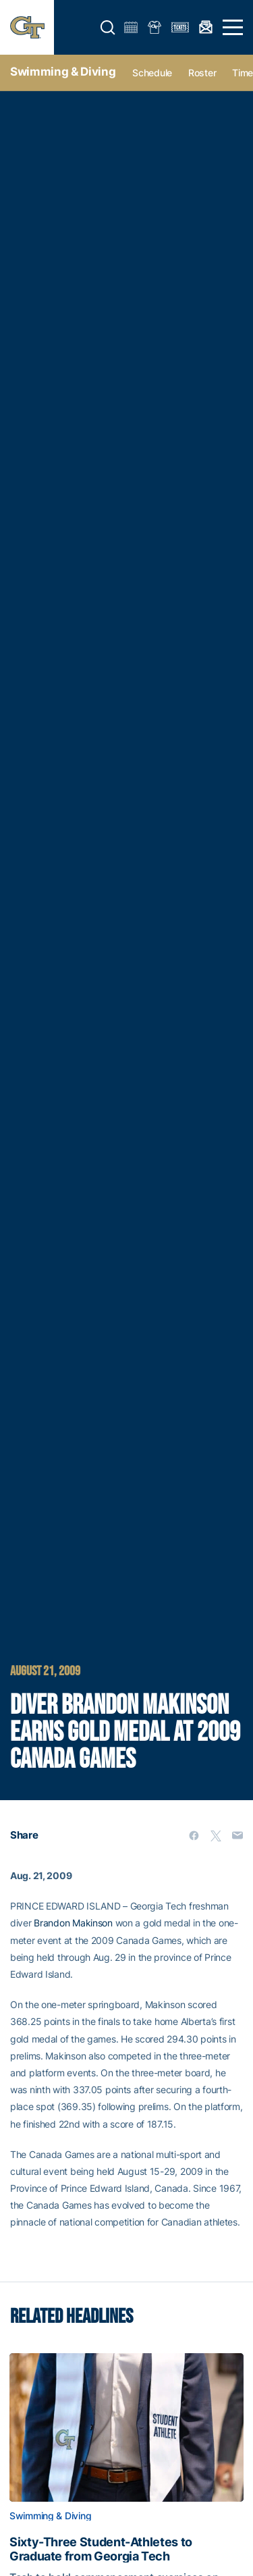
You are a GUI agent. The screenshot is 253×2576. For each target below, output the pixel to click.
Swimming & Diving (62, 71)
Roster (202, 72)
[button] (108, 27)
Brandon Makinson (73, 1922)
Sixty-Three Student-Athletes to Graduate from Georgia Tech (100, 2548)
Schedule (152, 72)
